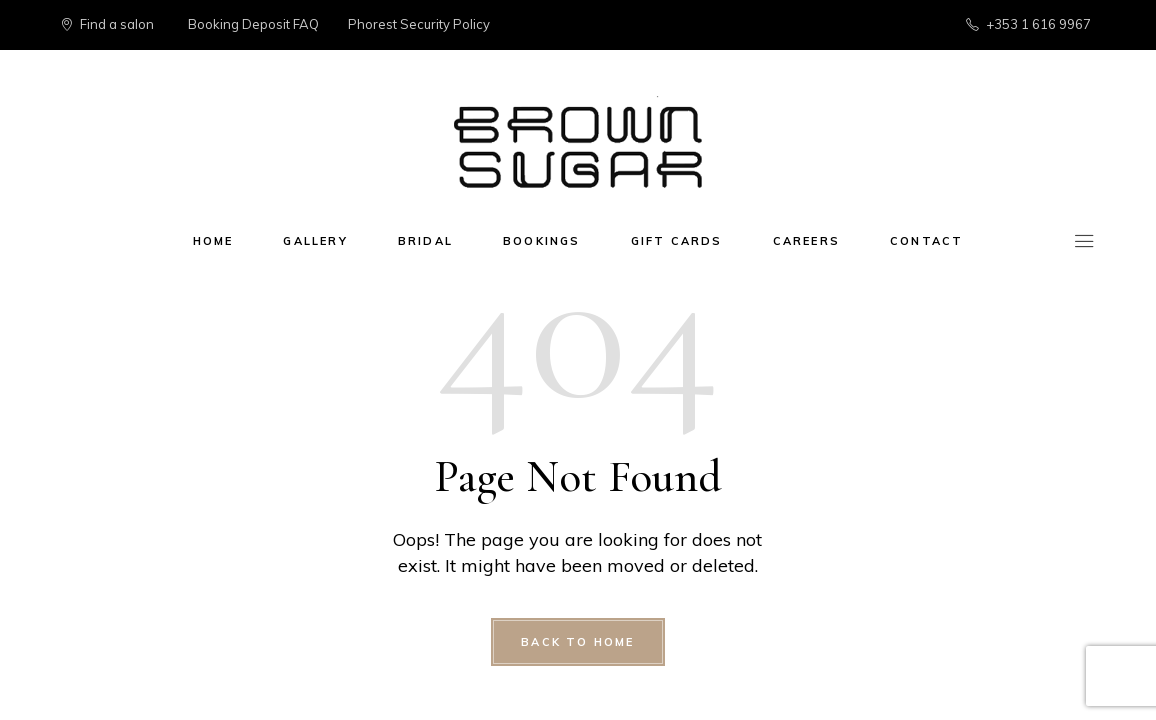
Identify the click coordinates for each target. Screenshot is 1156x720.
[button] (1113, 28)
